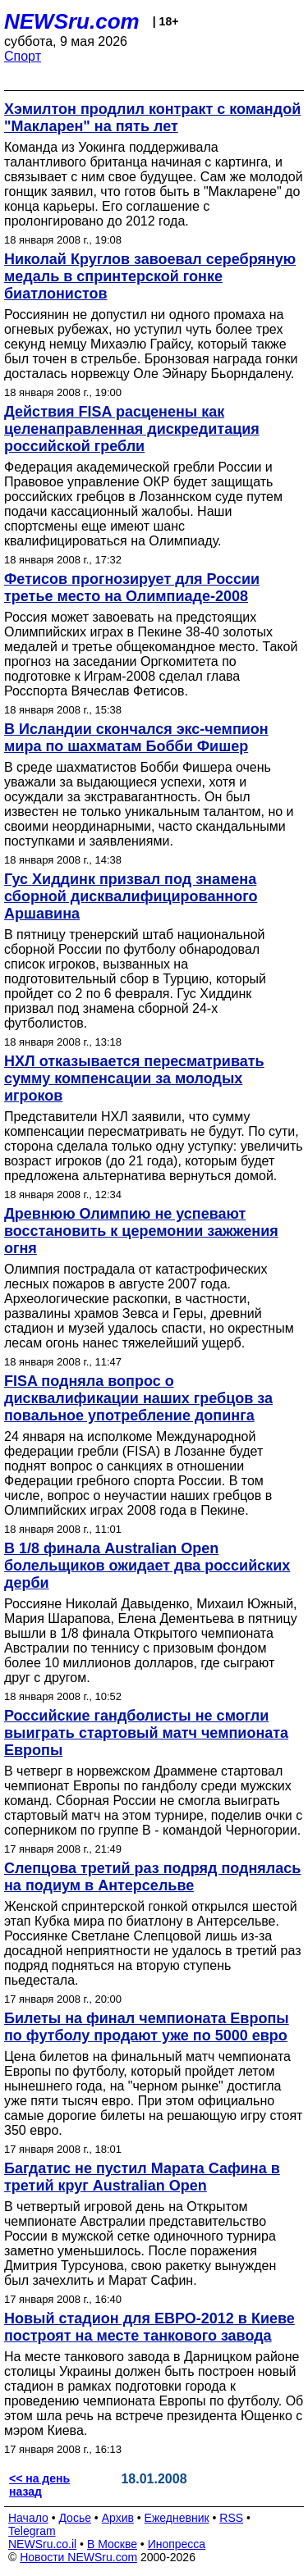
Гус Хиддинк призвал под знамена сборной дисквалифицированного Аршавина (130, 896)
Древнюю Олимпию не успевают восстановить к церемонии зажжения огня (141, 1231)
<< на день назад (39, 2485)
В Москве (112, 2544)
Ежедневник (177, 2517)
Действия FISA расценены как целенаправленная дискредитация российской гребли (132, 428)
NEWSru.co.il (42, 2544)
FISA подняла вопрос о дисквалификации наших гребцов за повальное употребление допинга (138, 1398)
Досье (74, 2517)
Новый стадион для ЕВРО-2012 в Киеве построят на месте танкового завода (149, 2327)
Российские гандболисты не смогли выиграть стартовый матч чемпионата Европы (146, 1732)
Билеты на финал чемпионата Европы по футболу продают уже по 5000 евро (146, 2027)
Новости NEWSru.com (78, 2557)
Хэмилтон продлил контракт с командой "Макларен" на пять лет (152, 117)
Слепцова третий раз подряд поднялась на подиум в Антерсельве (152, 1877)
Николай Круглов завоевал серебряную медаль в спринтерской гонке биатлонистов (150, 276)
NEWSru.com (72, 21)
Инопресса (177, 2544)
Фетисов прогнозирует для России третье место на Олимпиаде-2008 (132, 587)
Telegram (32, 2530)
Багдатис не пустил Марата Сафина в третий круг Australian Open (142, 2177)
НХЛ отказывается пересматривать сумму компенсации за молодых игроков (134, 1078)
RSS (231, 2517)
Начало (28, 2517)
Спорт (22, 56)
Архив (118, 2517)
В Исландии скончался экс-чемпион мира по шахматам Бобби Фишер (136, 738)
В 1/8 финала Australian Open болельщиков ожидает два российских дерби (147, 1565)
